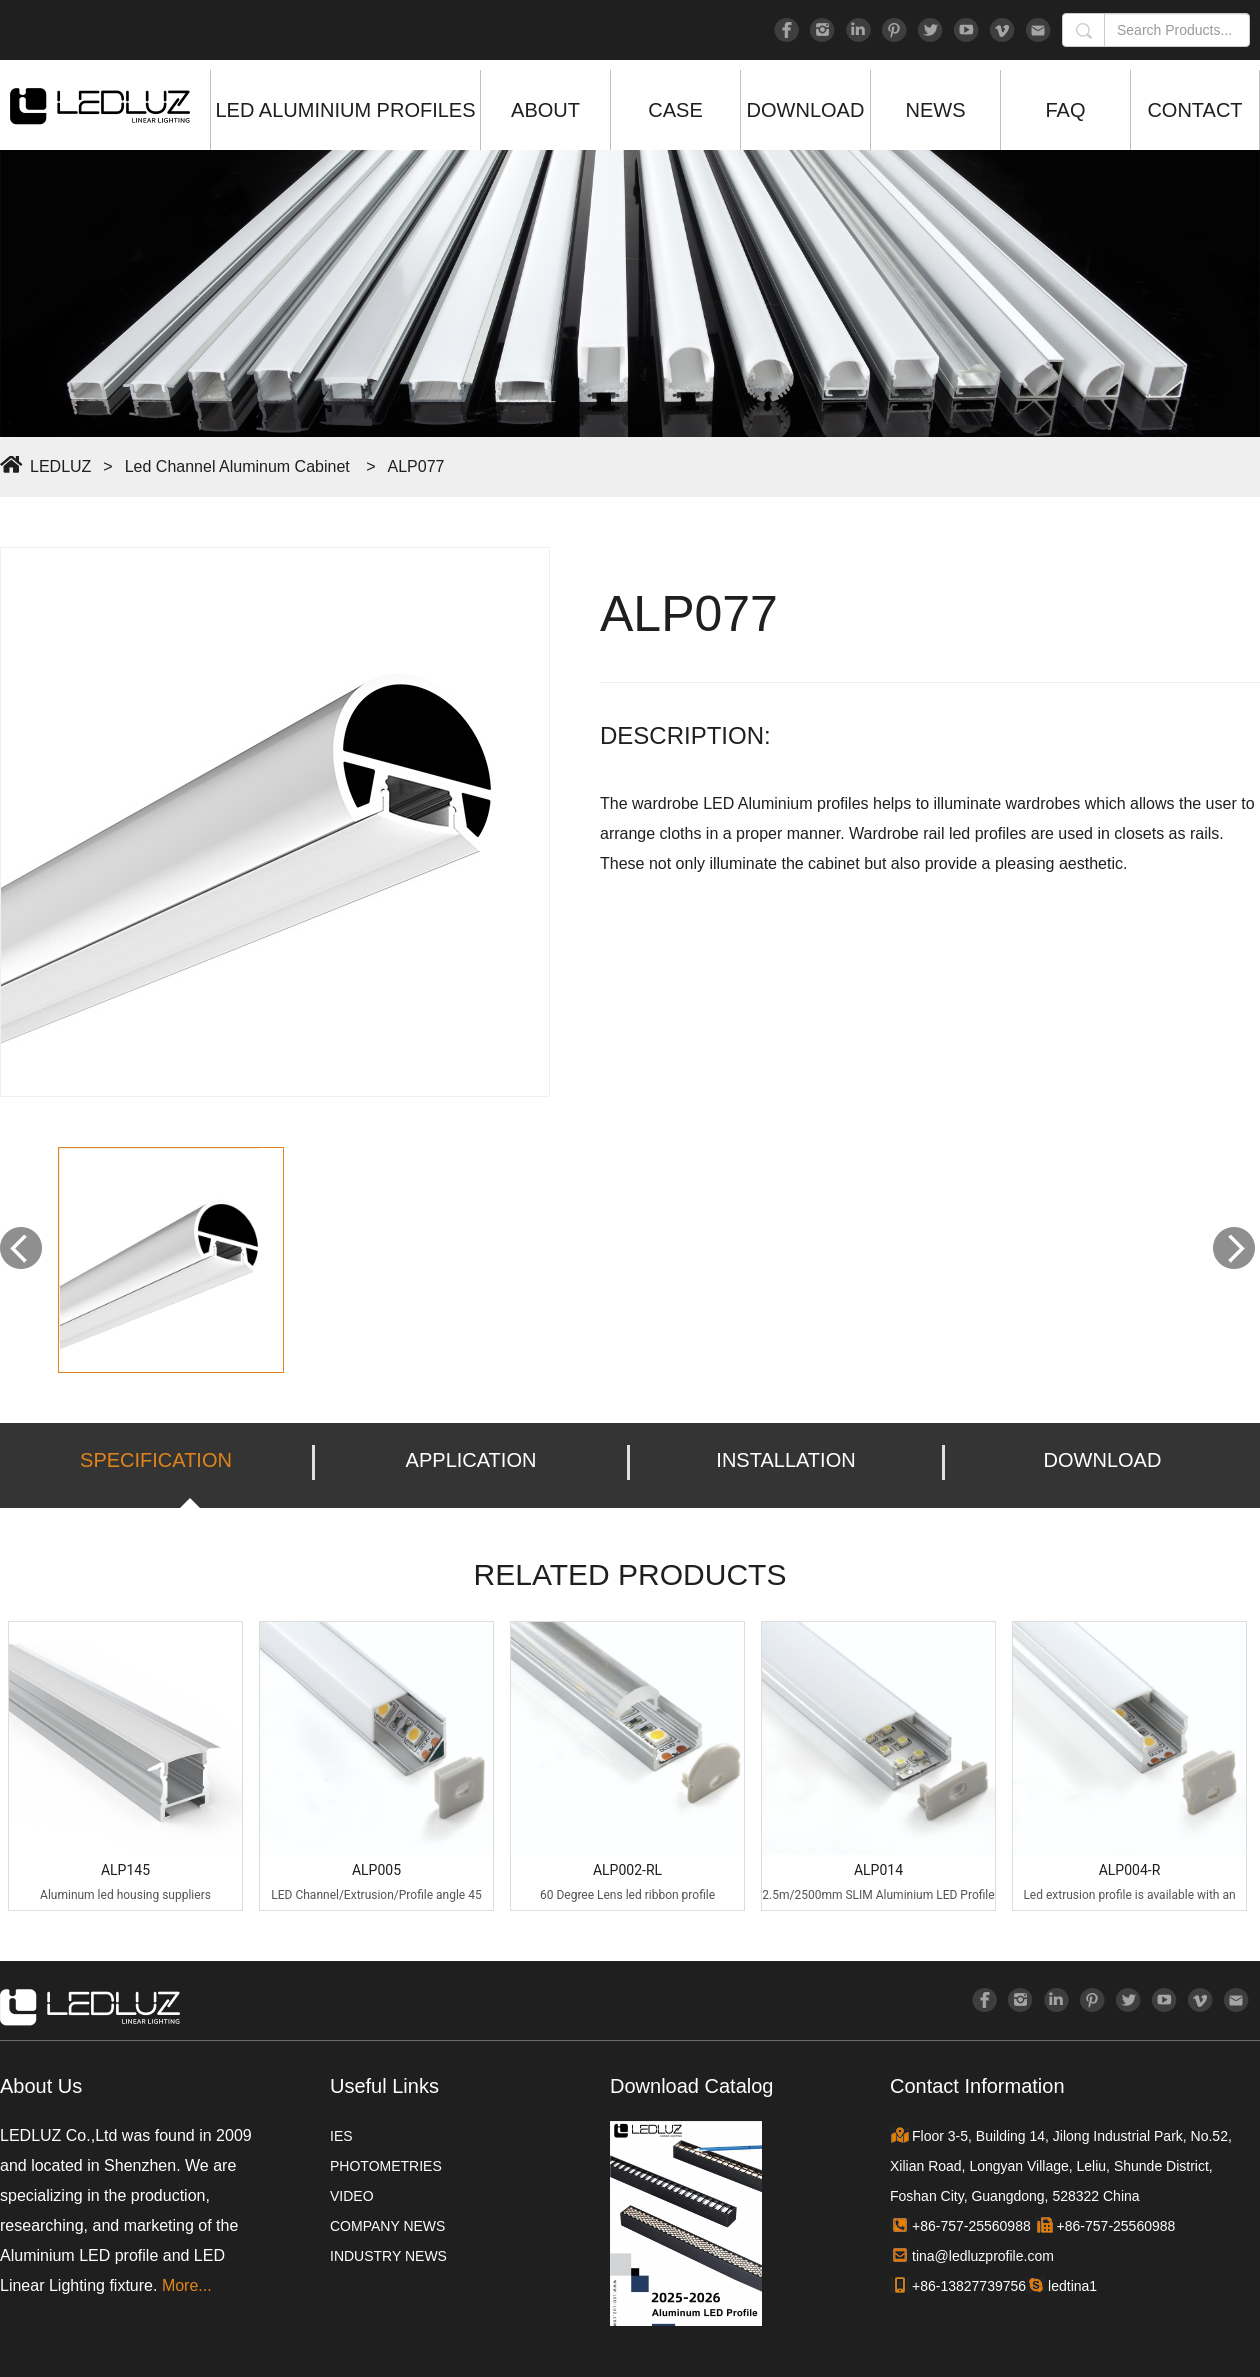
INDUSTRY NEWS (388, 2256)
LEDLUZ (60, 466)
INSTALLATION (785, 1460)
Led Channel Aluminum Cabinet (237, 466)
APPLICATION (471, 1460)
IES (341, 2136)
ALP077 (416, 466)
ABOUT (545, 110)
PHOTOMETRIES (386, 2166)
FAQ (1065, 110)
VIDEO (352, 2196)
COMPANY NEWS (387, 2226)
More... (187, 2285)
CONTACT (1194, 110)
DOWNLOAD (806, 110)
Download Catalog (691, 2086)
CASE (675, 110)
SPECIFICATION (156, 1460)
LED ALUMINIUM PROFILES (345, 110)
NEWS (936, 110)
